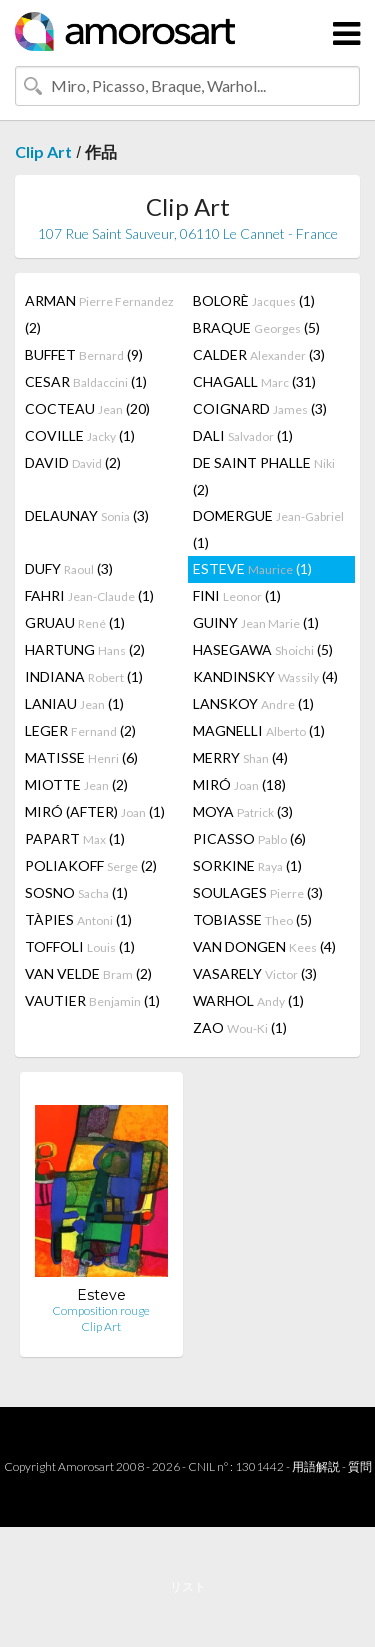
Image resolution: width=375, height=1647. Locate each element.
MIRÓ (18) (239, 784)
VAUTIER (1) (92, 1000)
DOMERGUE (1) (268, 529)
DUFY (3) (69, 568)
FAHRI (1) (89, 595)
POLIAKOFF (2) (91, 865)
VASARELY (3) (255, 973)
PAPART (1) (75, 838)
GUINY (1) (256, 622)
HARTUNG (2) (85, 649)
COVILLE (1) (80, 435)
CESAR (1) (86, 381)
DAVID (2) (73, 462)
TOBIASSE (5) (252, 919)
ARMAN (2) (99, 314)
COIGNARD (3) (260, 408)
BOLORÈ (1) (254, 300)
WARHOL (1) (248, 1000)
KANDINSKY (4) (265, 676)
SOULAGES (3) (258, 892)
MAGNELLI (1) (259, 730)
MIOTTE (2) (76, 784)
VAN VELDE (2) (88, 973)
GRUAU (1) (75, 622)
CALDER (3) (259, 354)
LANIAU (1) (74, 703)
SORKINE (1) (247, 865)
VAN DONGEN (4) (264, 946)
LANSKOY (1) (253, 703)
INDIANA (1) (84, 676)
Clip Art (43, 151)
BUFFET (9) (84, 354)
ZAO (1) (240, 1027)
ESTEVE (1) (252, 568)
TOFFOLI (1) (80, 946)
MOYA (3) (243, 811)
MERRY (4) (240, 757)
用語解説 (316, 1466)
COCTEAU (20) (87, 408)
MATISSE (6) (81, 757)
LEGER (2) (80, 730)
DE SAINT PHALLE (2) (264, 476)
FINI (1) (237, 595)
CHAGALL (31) (254, 381)
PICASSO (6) (249, 838)
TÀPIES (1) (78, 919)
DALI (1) (243, 435)
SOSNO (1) (76, 892)
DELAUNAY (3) (87, 515)
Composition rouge (101, 1310)
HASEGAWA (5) (263, 649)
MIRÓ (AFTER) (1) (95, 811)
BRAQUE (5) (256, 327)
